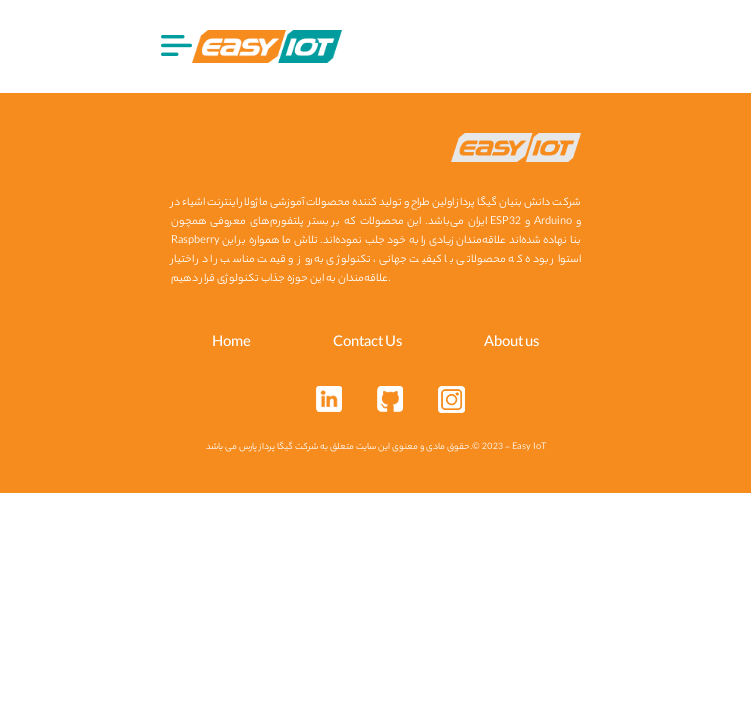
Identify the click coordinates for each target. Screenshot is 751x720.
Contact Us (367, 344)
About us (511, 344)
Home (231, 344)
